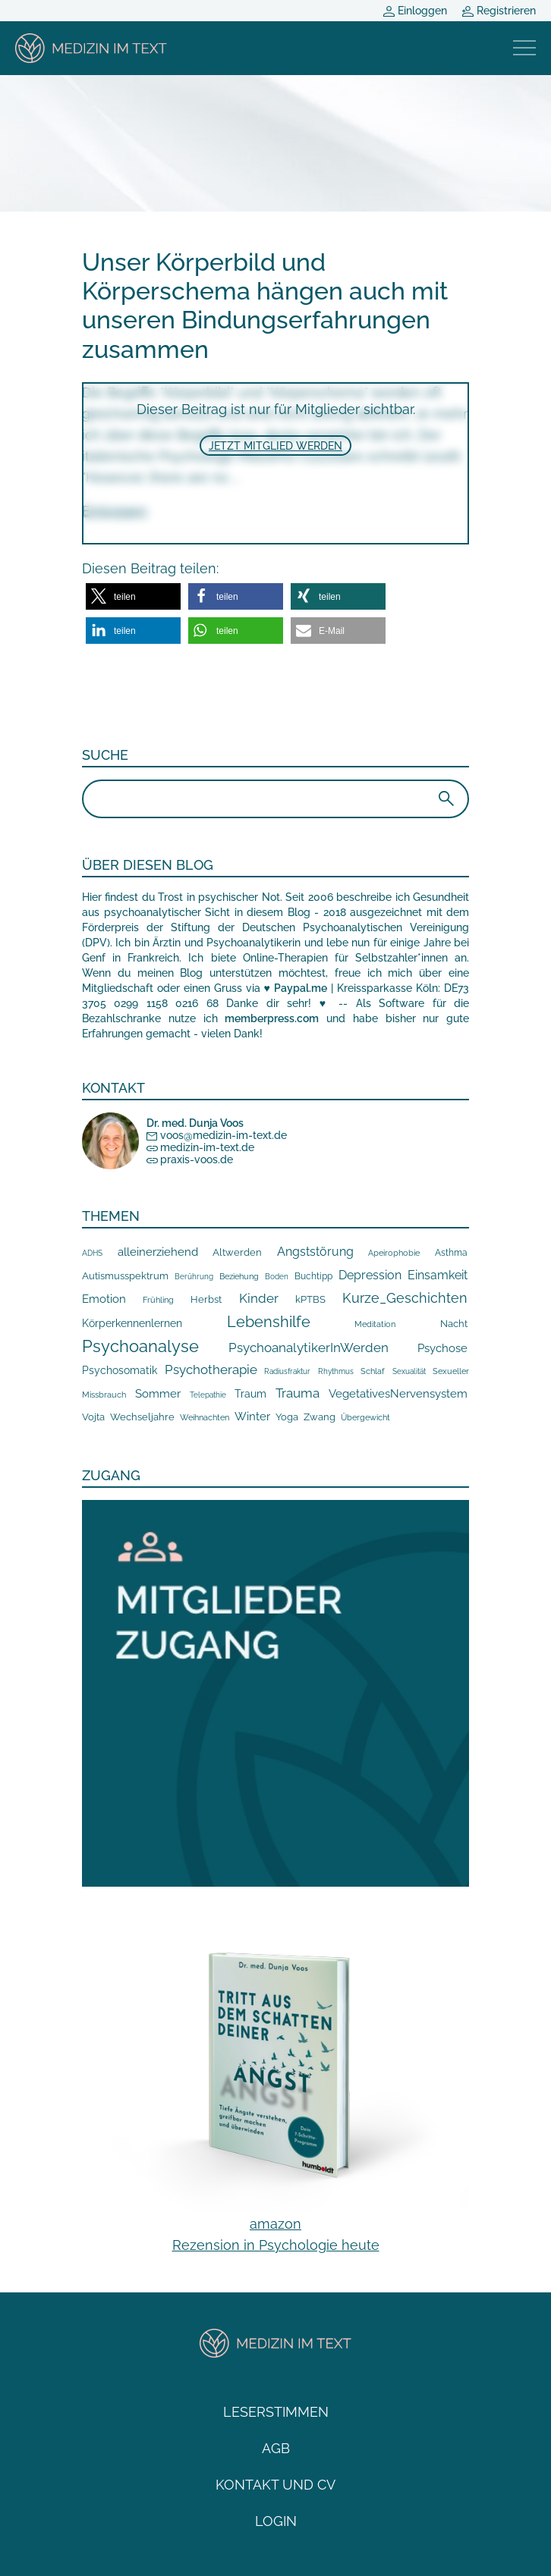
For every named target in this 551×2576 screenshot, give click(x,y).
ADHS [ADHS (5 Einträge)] (92, 1253)
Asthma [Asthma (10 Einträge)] (451, 1252)
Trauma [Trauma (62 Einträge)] (298, 1393)
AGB (276, 2448)
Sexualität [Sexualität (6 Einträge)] (409, 1371)
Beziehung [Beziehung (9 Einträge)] (239, 1276)
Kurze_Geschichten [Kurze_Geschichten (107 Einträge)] (405, 1298)
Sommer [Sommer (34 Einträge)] (158, 1394)
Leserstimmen (276, 2412)
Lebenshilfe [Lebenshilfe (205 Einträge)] (268, 1322)
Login (276, 2521)
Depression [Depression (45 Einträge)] (369, 1275)
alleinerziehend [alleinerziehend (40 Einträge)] (158, 1251)
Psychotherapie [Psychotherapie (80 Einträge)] (211, 1369)
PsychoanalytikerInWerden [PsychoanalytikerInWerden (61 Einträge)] (308, 1347)
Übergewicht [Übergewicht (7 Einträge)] (365, 1418)
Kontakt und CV (275, 2485)
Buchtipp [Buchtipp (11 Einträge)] (313, 1276)
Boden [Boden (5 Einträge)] (276, 1276)
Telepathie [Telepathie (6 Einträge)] (208, 1394)
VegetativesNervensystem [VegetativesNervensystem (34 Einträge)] (398, 1394)
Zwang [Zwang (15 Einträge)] (319, 1417)
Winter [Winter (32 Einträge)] (252, 1416)
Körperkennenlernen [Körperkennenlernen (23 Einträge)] (132, 1323)
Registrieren (499, 11)
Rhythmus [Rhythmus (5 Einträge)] (336, 1371)
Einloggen (415, 11)
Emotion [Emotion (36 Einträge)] (104, 1299)
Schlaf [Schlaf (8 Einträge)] (373, 1371)
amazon (275, 2224)
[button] (133, 596)
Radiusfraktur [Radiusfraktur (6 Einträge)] (287, 1371)
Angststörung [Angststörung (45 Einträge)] (315, 1251)
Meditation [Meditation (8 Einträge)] (374, 1324)
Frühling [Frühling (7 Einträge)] (158, 1300)
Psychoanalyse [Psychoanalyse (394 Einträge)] (140, 1346)
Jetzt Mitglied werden (275, 446)
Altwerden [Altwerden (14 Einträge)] (237, 1252)
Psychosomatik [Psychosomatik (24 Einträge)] (119, 1370)
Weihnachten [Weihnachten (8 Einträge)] (204, 1418)
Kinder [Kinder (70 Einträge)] (259, 1298)
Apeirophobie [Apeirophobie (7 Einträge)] (394, 1253)
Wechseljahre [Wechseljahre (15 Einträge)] (142, 1417)
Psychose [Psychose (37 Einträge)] (442, 1348)
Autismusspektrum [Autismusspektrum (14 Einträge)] (125, 1276)
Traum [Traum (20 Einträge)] (250, 1394)
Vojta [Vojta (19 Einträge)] (93, 1416)
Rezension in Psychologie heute (275, 2245)
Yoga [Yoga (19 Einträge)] (287, 1416)
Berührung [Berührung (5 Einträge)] (194, 1276)
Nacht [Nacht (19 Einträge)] (454, 1323)
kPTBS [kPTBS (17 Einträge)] (310, 1299)
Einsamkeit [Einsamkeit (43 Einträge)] (438, 1275)
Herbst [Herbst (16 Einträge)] (206, 1299)
